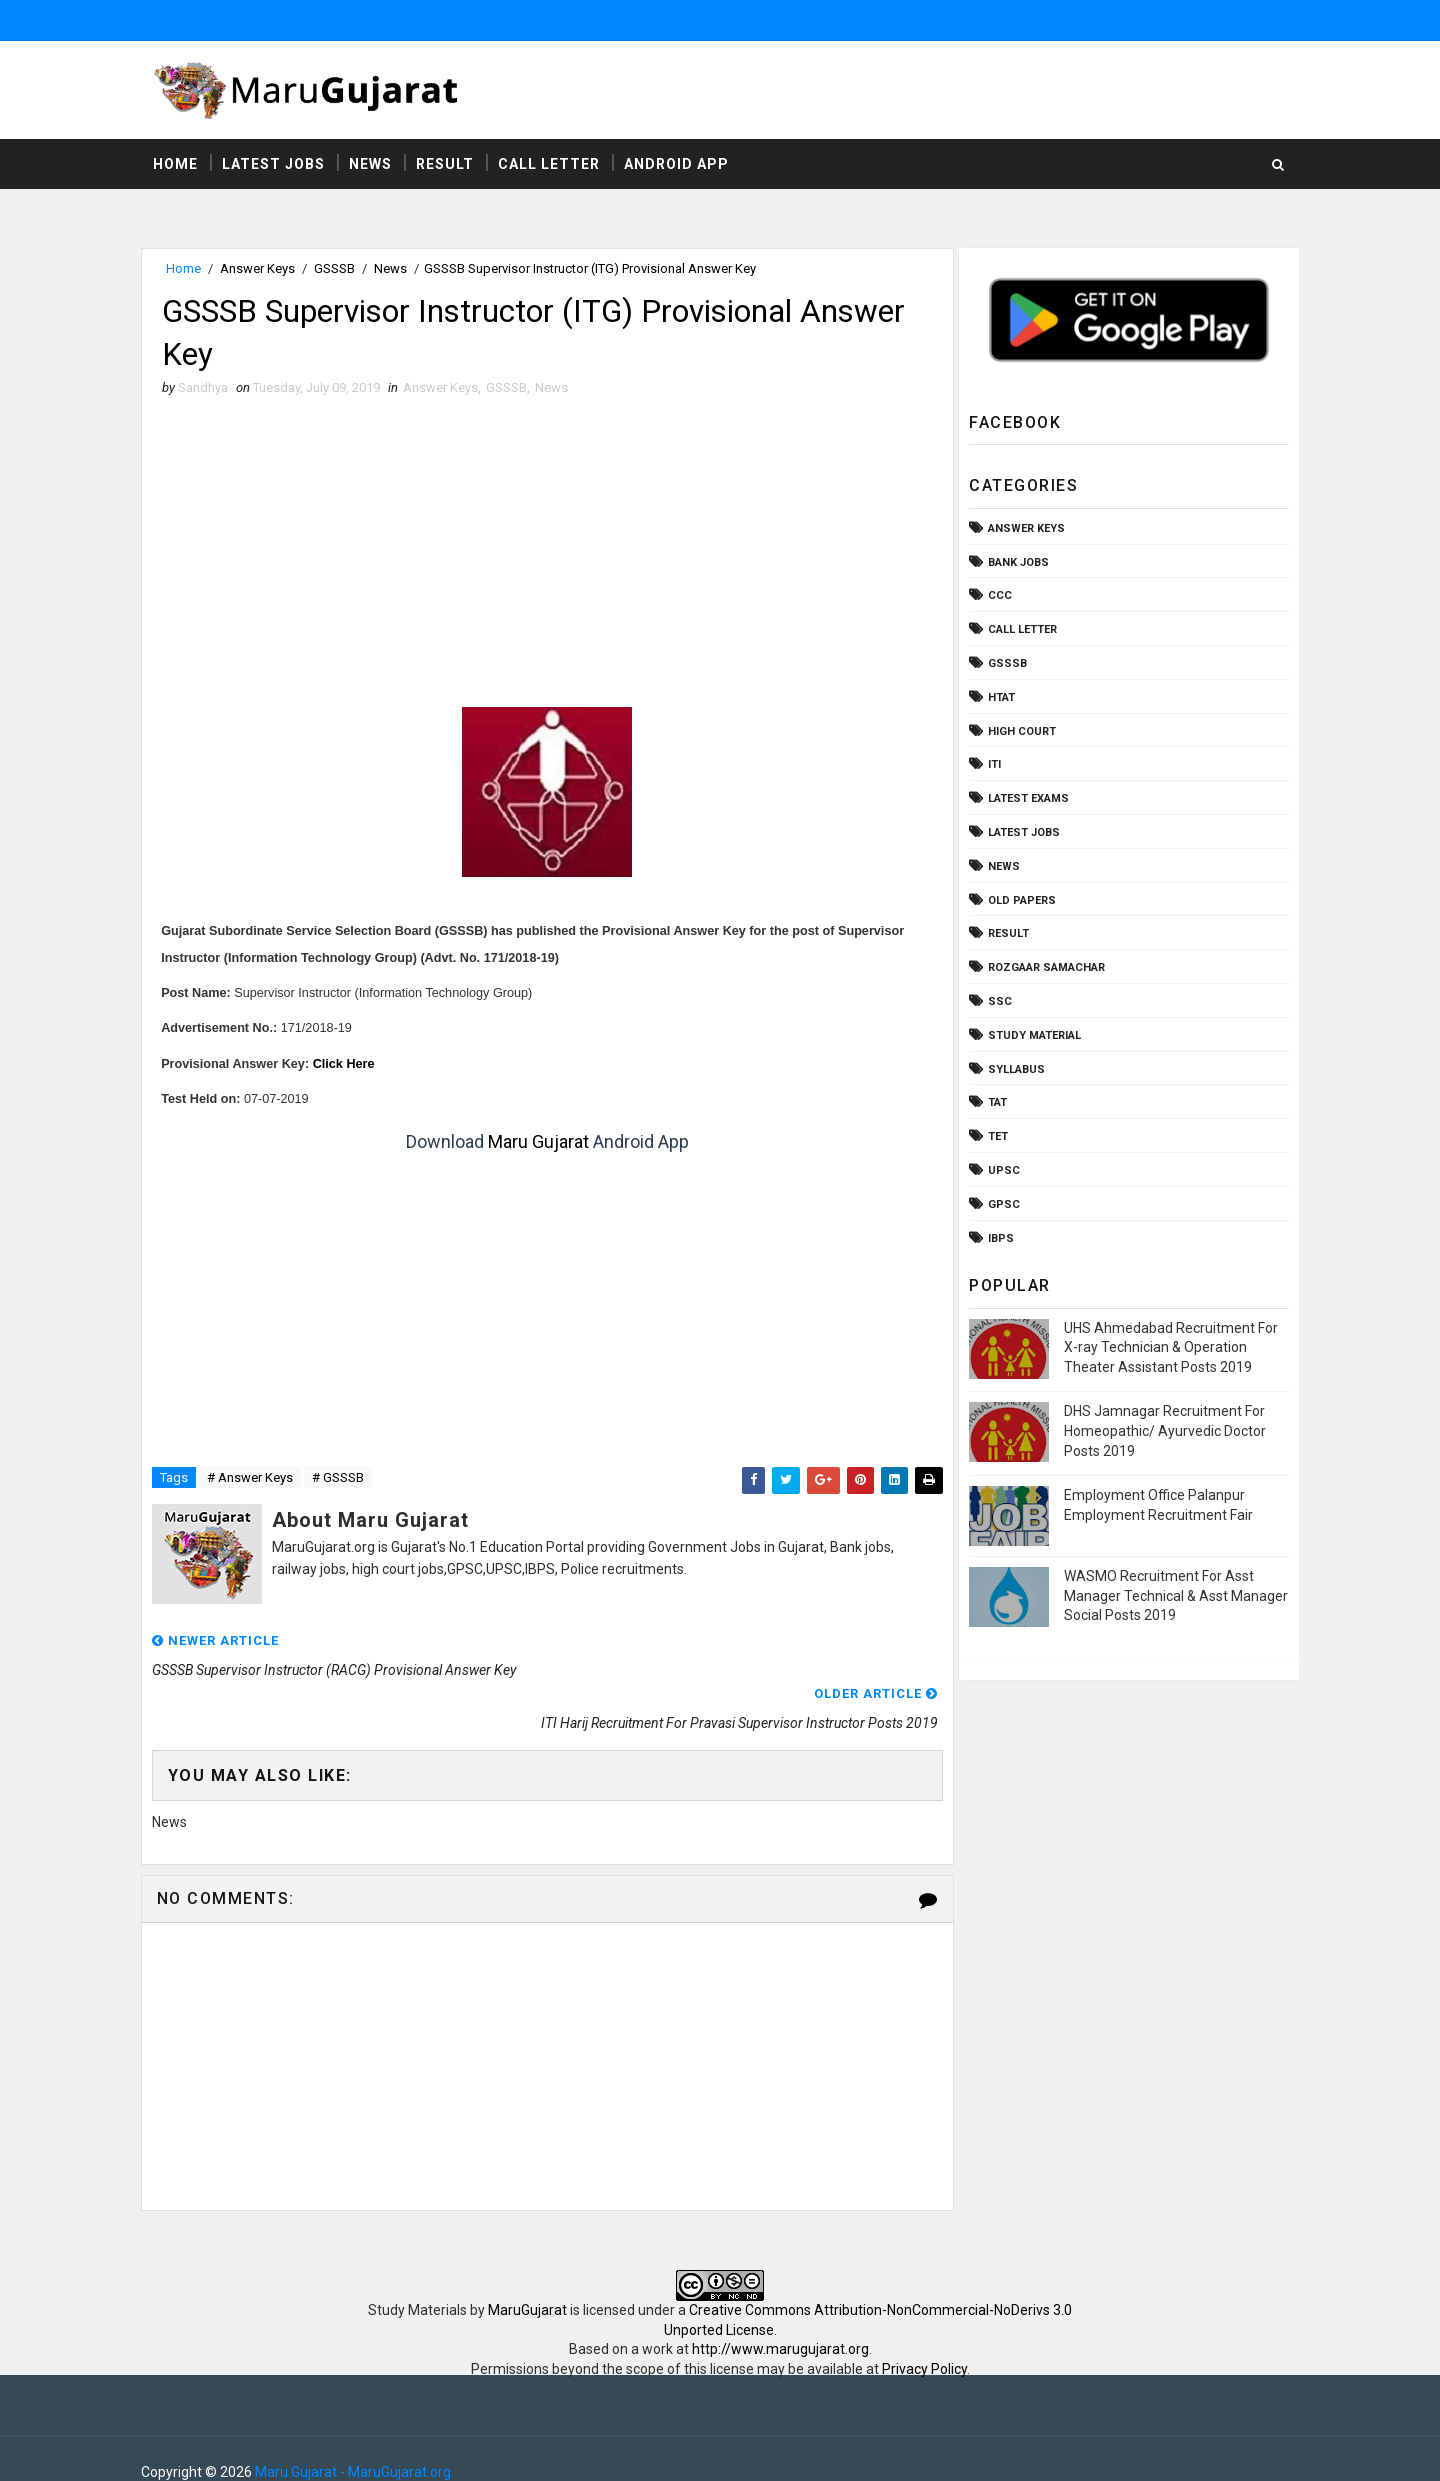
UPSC (1000, 1171)
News (374, 165)
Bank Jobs (1014, 563)
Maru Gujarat (536, 1144)
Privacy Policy (924, 2343)
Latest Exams (1024, 799)
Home (179, 165)
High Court (1018, 731)
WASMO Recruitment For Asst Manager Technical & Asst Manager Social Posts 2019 (1172, 1596)
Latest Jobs (277, 165)
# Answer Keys (254, 1480)
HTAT (997, 698)
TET (994, 1137)
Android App (680, 165)
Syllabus (1012, 1069)
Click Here (348, 1066)
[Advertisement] (545, 560)
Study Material (1030, 1036)
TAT (993, 1103)
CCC (996, 596)
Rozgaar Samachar (1042, 968)
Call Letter (553, 165)
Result (449, 165)
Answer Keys (261, 269)
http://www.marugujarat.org (780, 2323)
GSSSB (338, 269)
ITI (990, 765)
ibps (997, 1238)
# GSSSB (342, 1480)
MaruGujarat (527, 2284)
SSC (996, 1002)
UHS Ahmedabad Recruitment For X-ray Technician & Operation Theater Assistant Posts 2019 (1167, 1348)
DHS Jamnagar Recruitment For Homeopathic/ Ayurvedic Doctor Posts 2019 (1161, 1431)
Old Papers (1018, 900)
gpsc (1000, 1205)
